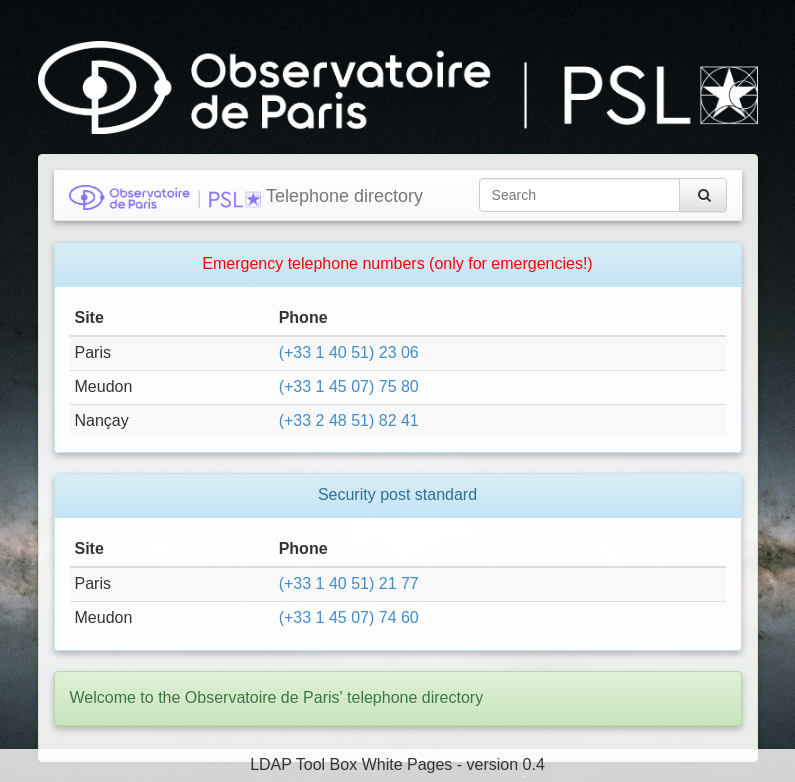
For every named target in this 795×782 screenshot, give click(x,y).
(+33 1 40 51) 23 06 (349, 352)
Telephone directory (246, 197)
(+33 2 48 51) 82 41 (349, 420)
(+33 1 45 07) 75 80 (349, 386)
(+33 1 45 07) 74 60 (349, 617)
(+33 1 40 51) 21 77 (349, 583)
